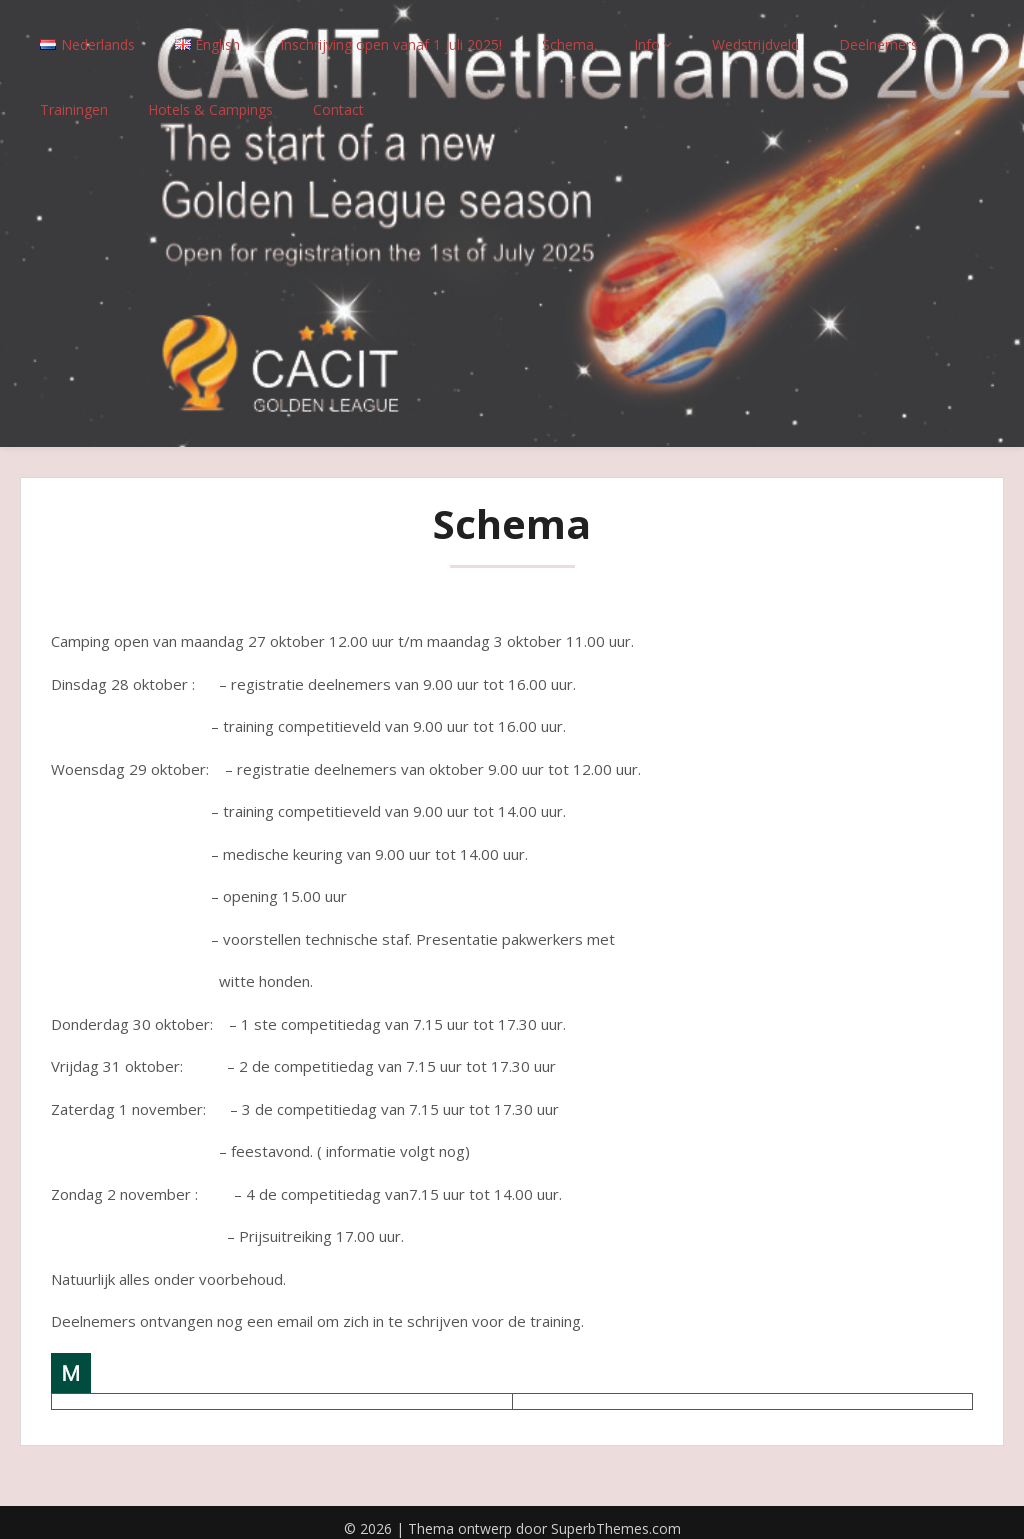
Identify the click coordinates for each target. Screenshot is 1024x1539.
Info (647, 32)
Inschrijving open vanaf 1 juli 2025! (391, 32)
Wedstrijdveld (755, 32)
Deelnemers (878, 32)
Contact (338, 97)
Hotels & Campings (210, 97)
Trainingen (74, 97)
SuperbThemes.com (616, 1516)
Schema (568, 32)
